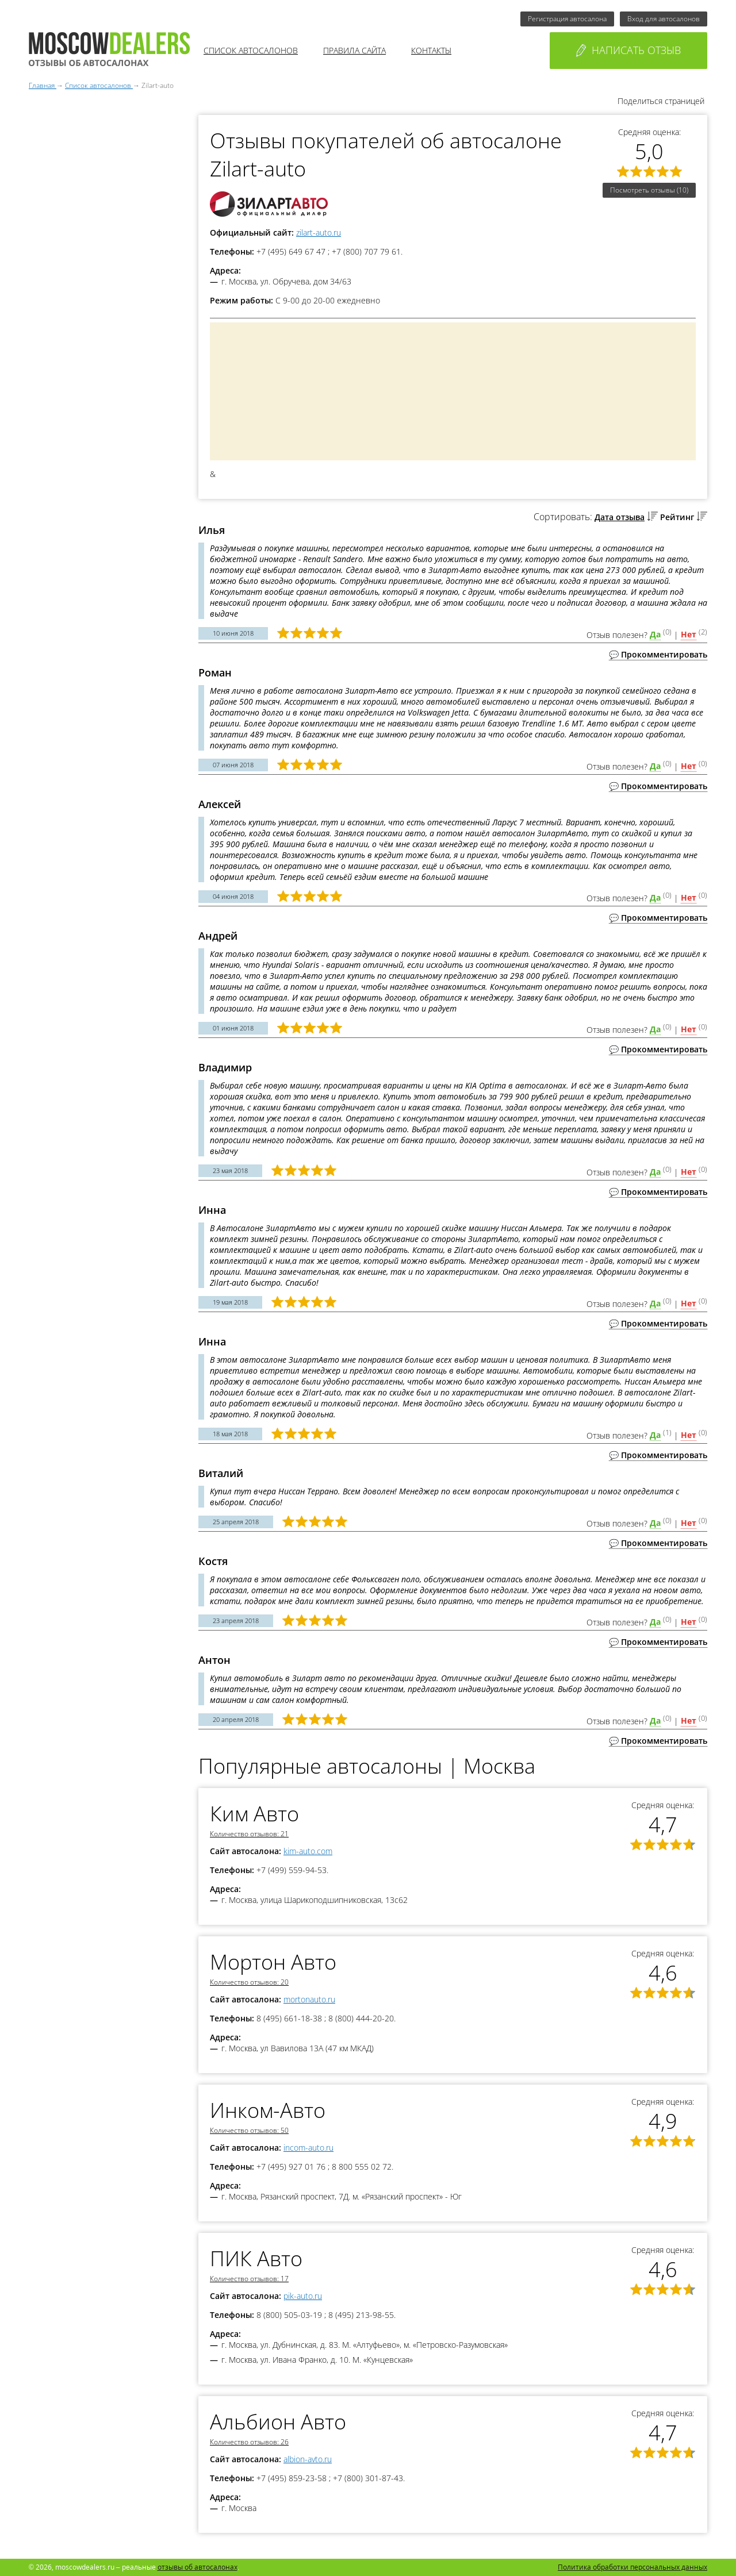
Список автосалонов (251, 50)
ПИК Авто (256, 2258)
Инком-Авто (267, 2110)
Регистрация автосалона (567, 19)
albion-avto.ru (307, 2459)
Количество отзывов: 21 (249, 1834)
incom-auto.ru (308, 2147)
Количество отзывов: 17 (249, 2278)
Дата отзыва (620, 517)
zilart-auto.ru (318, 232)
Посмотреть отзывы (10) (649, 190)
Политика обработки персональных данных (632, 2567)
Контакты (431, 50)
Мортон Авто (273, 1962)
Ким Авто (254, 1814)
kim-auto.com (307, 1851)
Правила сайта (354, 50)
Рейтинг (677, 517)
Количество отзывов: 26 (249, 2442)
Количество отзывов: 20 (249, 1982)
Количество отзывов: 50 (249, 2130)
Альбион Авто (278, 2422)
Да (655, 634)
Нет (688, 634)
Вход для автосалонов (663, 19)
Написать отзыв (628, 50)
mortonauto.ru (309, 1999)
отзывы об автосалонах (197, 2567)
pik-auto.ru (302, 2295)
